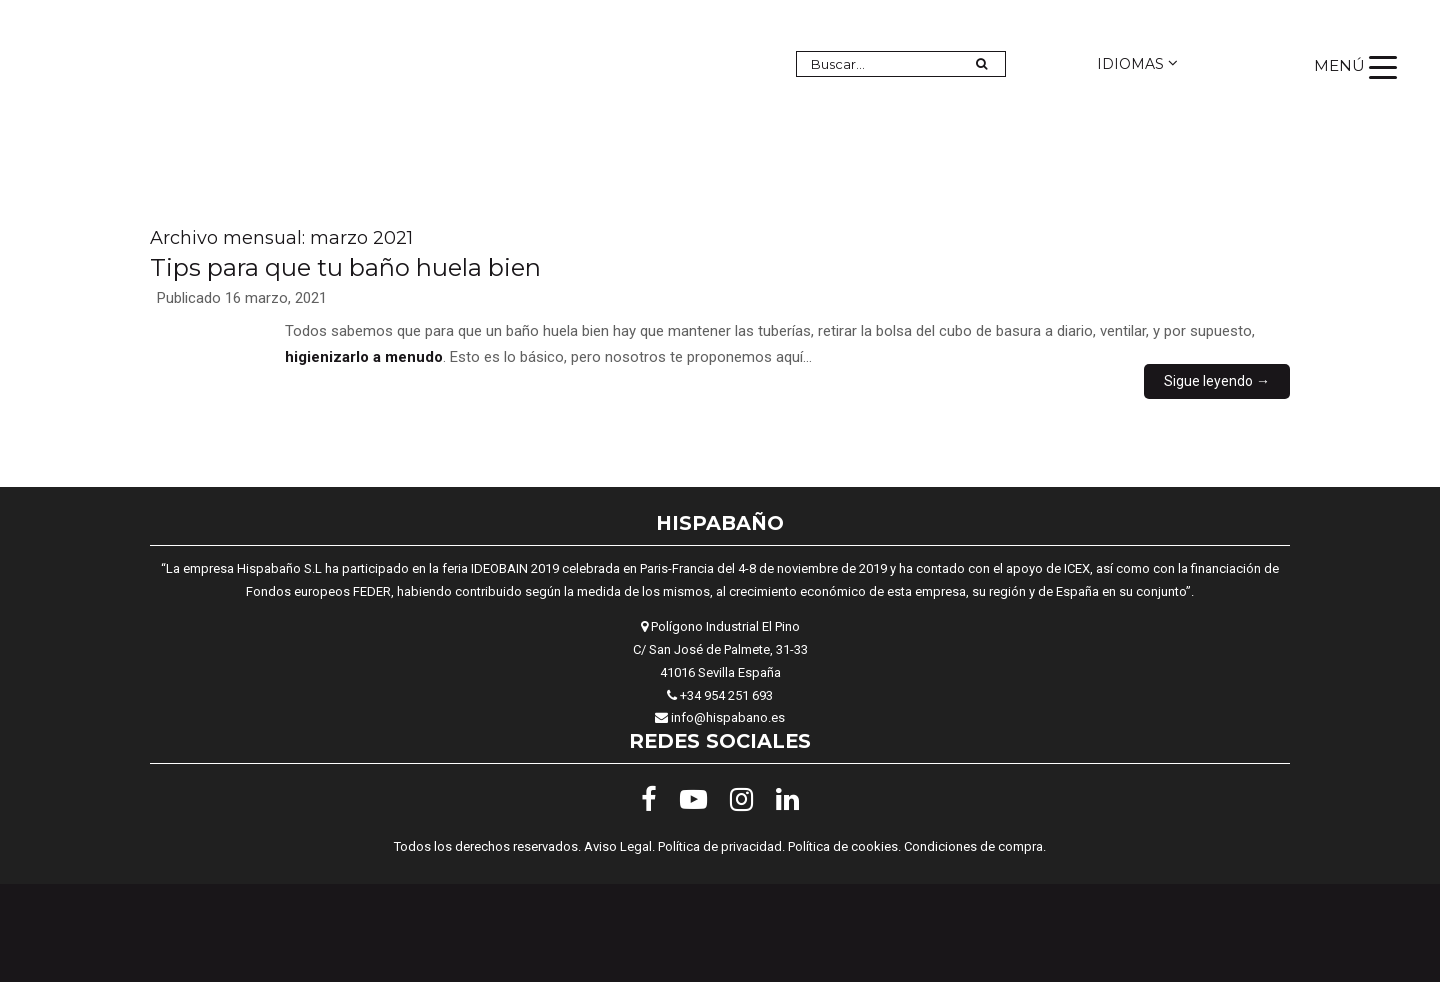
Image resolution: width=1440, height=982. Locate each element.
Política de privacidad (720, 846)
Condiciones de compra (973, 846)
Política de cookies (843, 846)
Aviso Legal (618, 846)
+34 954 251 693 (726, 695)
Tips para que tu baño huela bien (345, 267)
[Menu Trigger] (1356, 66)
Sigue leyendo (1217, 381)
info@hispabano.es (728, 717)
